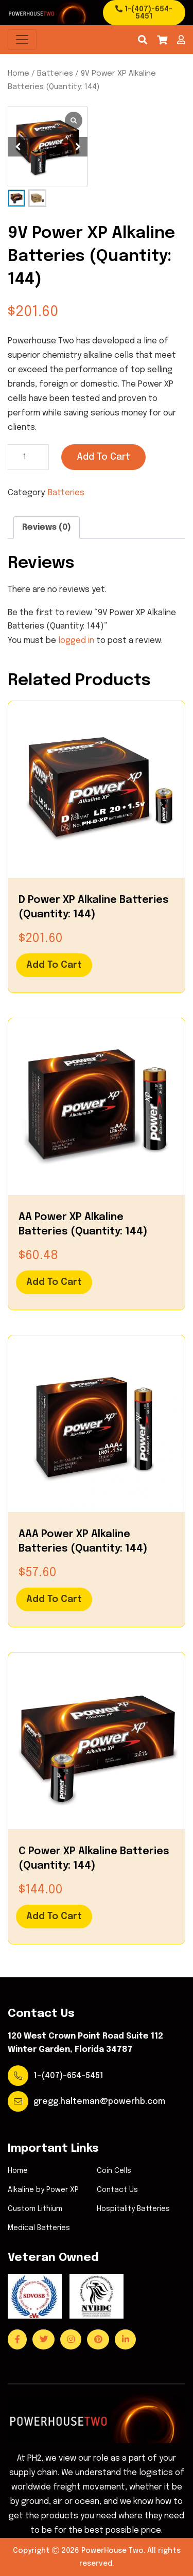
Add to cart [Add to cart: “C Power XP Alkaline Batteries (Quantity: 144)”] (54, 1916)
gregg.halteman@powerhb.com (99, 2101)
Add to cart (103, 457)
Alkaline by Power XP (43, 2190)
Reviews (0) (46, 527)
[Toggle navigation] (22, 39)
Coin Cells (114, 2170)
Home (18, 73)
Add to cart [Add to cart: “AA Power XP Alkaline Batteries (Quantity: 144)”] (54, 1282)
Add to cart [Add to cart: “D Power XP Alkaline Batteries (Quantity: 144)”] (54, 965)
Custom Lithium (35, 2209)
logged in (76, 640)
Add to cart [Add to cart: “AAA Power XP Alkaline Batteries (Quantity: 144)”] (54, 1599)
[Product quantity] (28, 457)
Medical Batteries (39, 2228)
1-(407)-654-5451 (143, 12)
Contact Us (117, 2190)
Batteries (55, 73)
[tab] (46, 527)
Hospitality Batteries (133, 2209)
